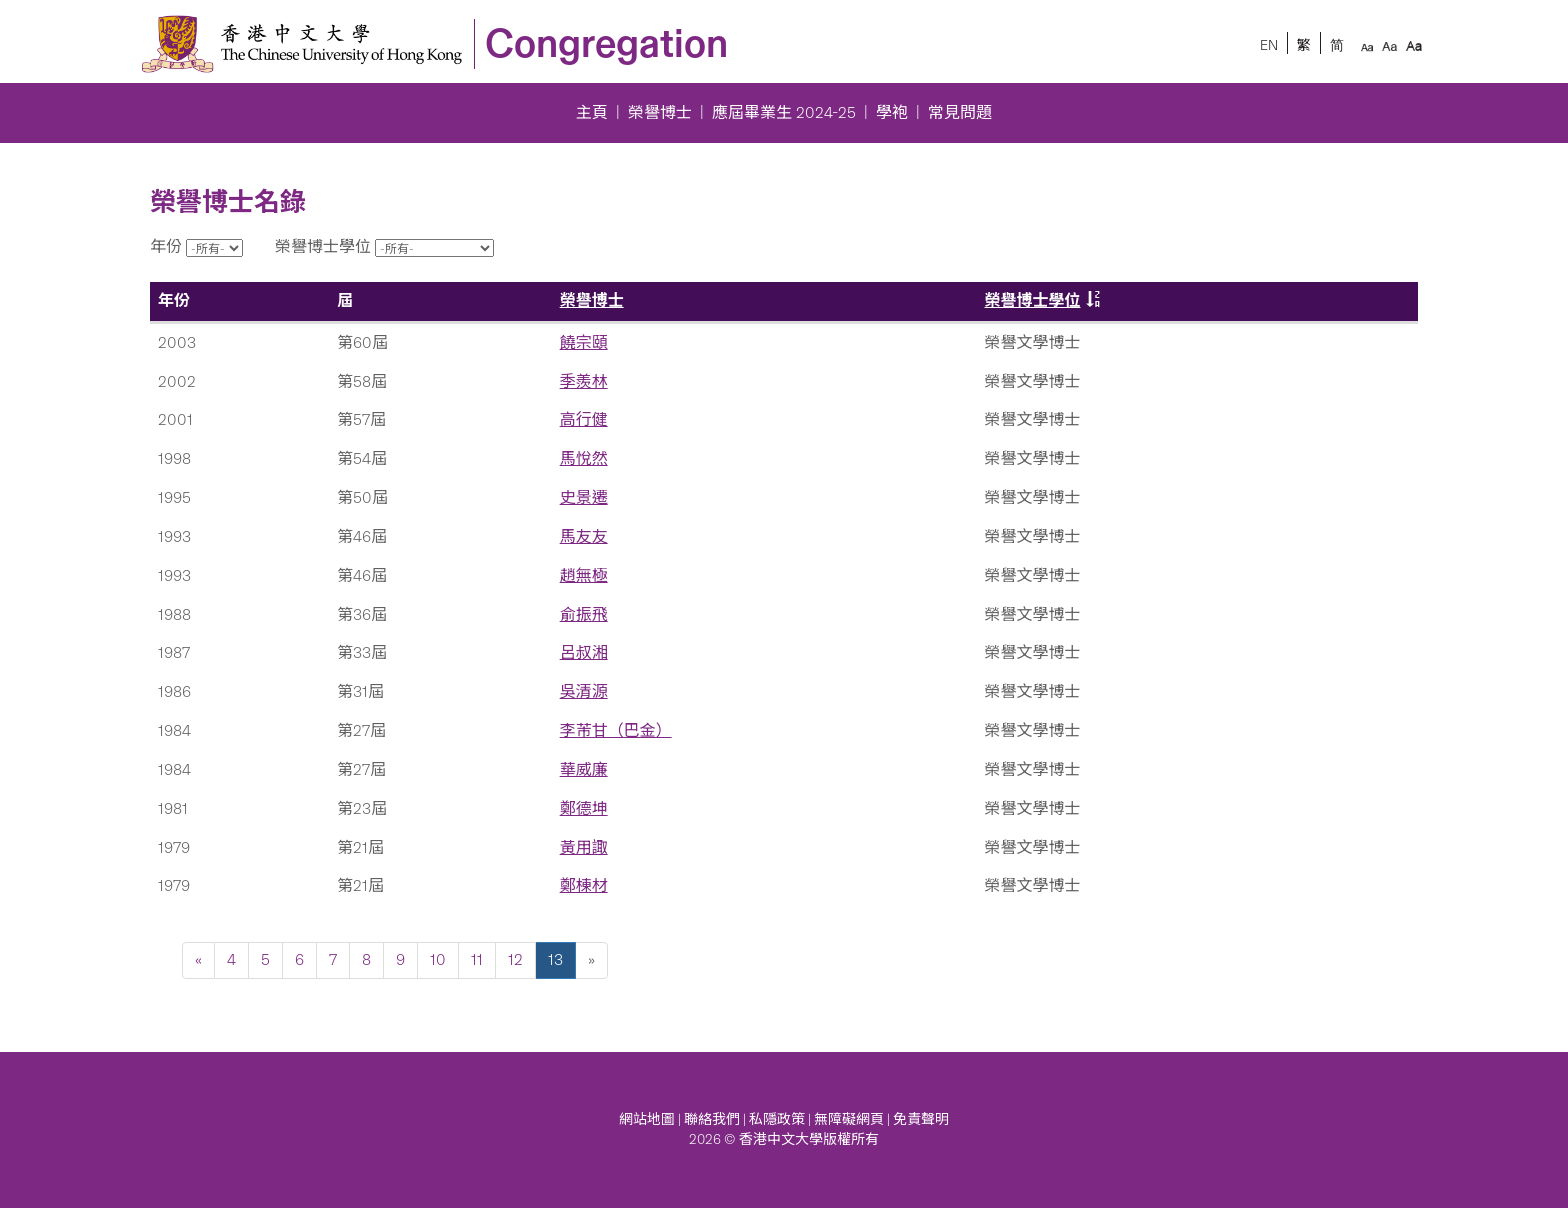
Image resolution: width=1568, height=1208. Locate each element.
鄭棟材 (584, 885)
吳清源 (584, 691)
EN (1269, 45)
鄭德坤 (584, 808)
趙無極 (584, 575)
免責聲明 (921, 1119)
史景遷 (584, 497)
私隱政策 (777, 1119)
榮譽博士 (660, 112)
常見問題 (960, 112)
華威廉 (584, 769)
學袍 (892, 112)
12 (515, 959)
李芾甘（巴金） (616, 730)
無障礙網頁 (849, 1119)
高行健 (584, 419)
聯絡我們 (712, 1119)
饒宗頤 (584, 342)
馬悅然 (584, 458)
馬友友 (584, 536)
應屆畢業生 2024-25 (784, 112)
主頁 (592, 112)
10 (438, 959)
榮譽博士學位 (1033, 300)
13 (555, 959)
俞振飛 (584, 614)
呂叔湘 (584, 652)
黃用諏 (584, 847)
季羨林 (584, 381)
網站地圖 (647, 1119)
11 (477, 959)
